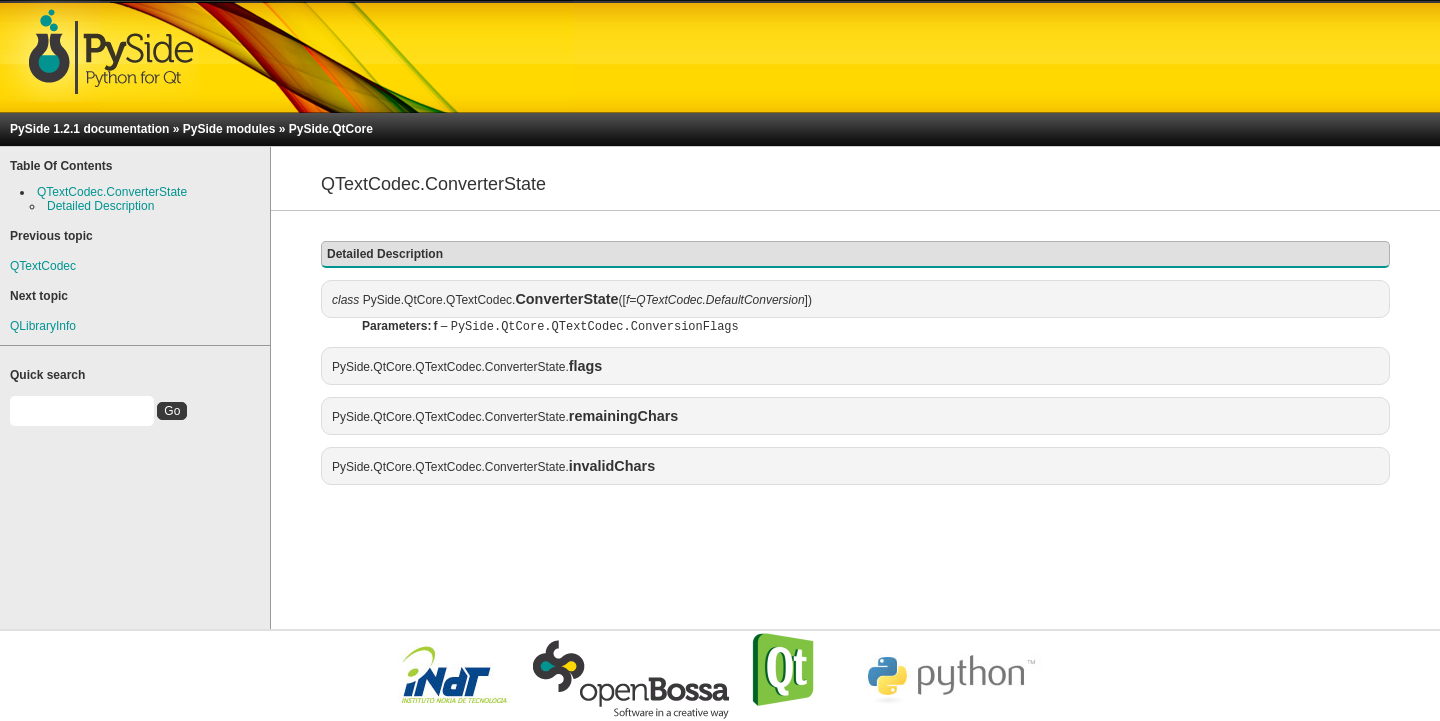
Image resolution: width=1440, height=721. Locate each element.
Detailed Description (100, 206)
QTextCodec (43, 266)
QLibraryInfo (43, 326)
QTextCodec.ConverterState (112, 192)
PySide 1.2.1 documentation (89, 129)
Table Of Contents (61, 166)
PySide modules (229, 129)
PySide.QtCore (331, 129)
